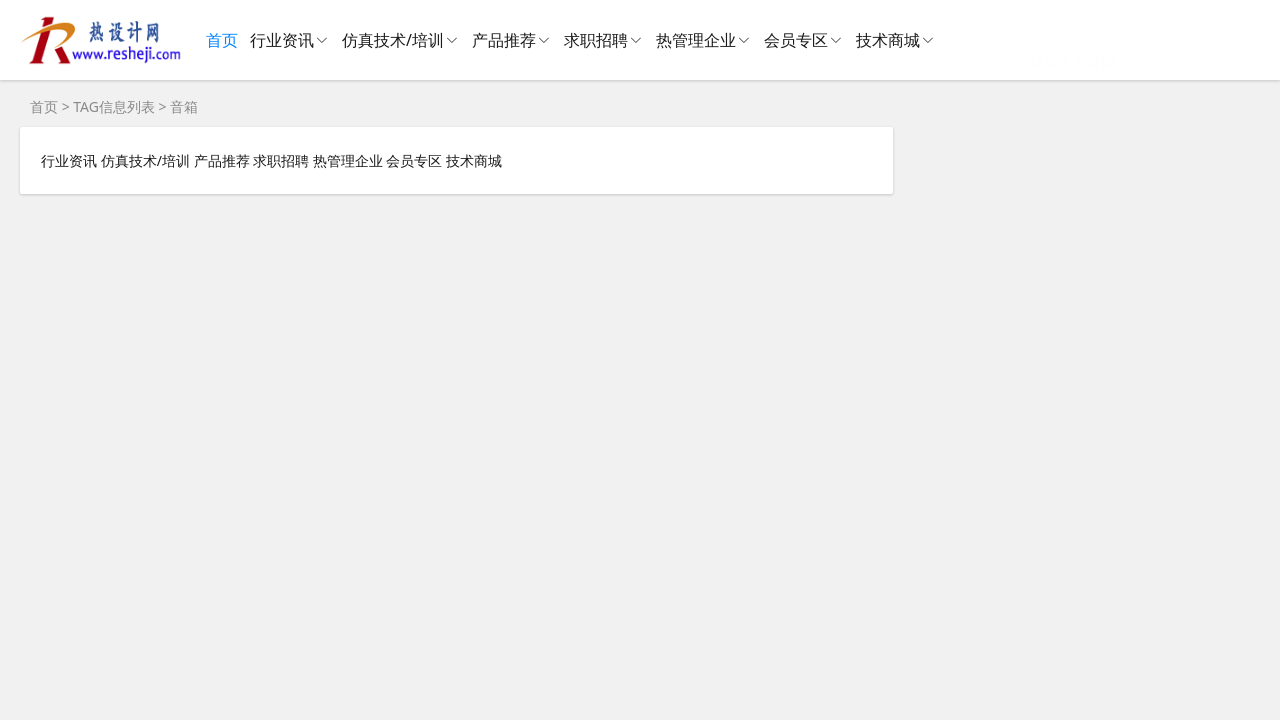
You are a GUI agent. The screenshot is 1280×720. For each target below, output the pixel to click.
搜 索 (1200, 39)
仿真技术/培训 (393, 40)
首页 (222, 40)
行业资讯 (282, 40)
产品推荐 (504, 40)
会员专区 (796, 40)
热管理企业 (696, 40)
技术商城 (888, 40)
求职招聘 (596, 40)
